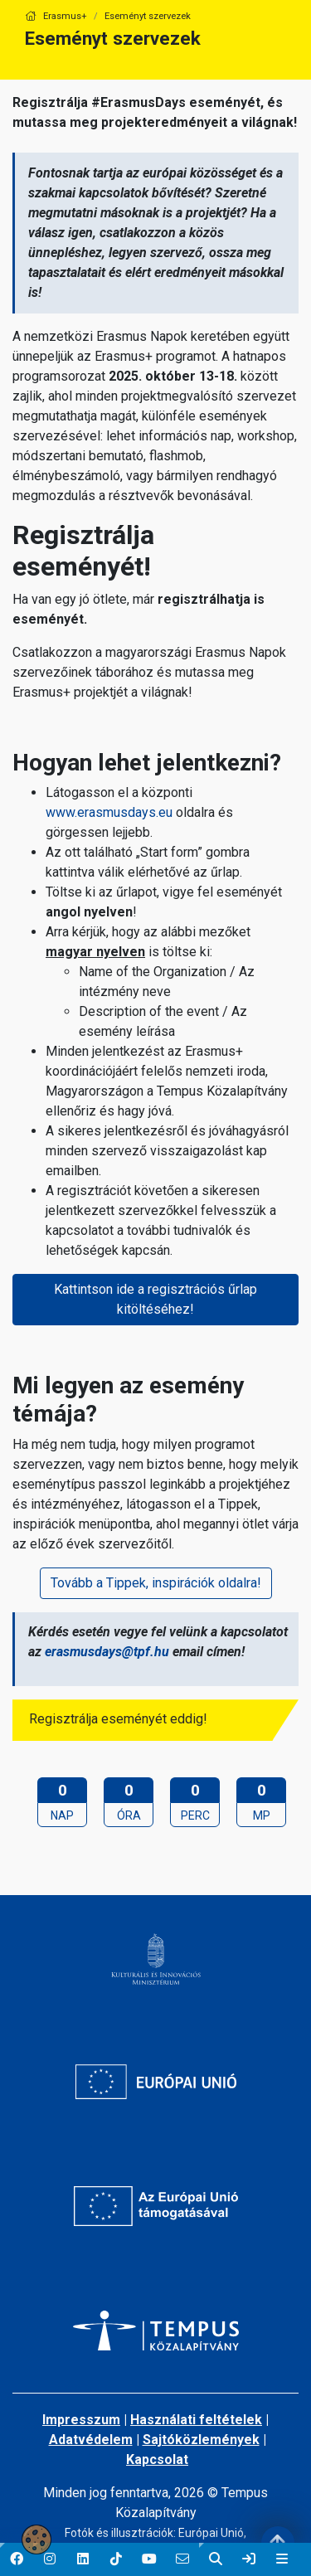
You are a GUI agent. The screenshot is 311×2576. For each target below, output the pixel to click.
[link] (248, 2559)
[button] (16, 2559)
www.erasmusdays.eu (109, 812)
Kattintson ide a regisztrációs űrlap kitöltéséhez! (155, 1299)
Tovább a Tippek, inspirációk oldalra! (156, 1583)
